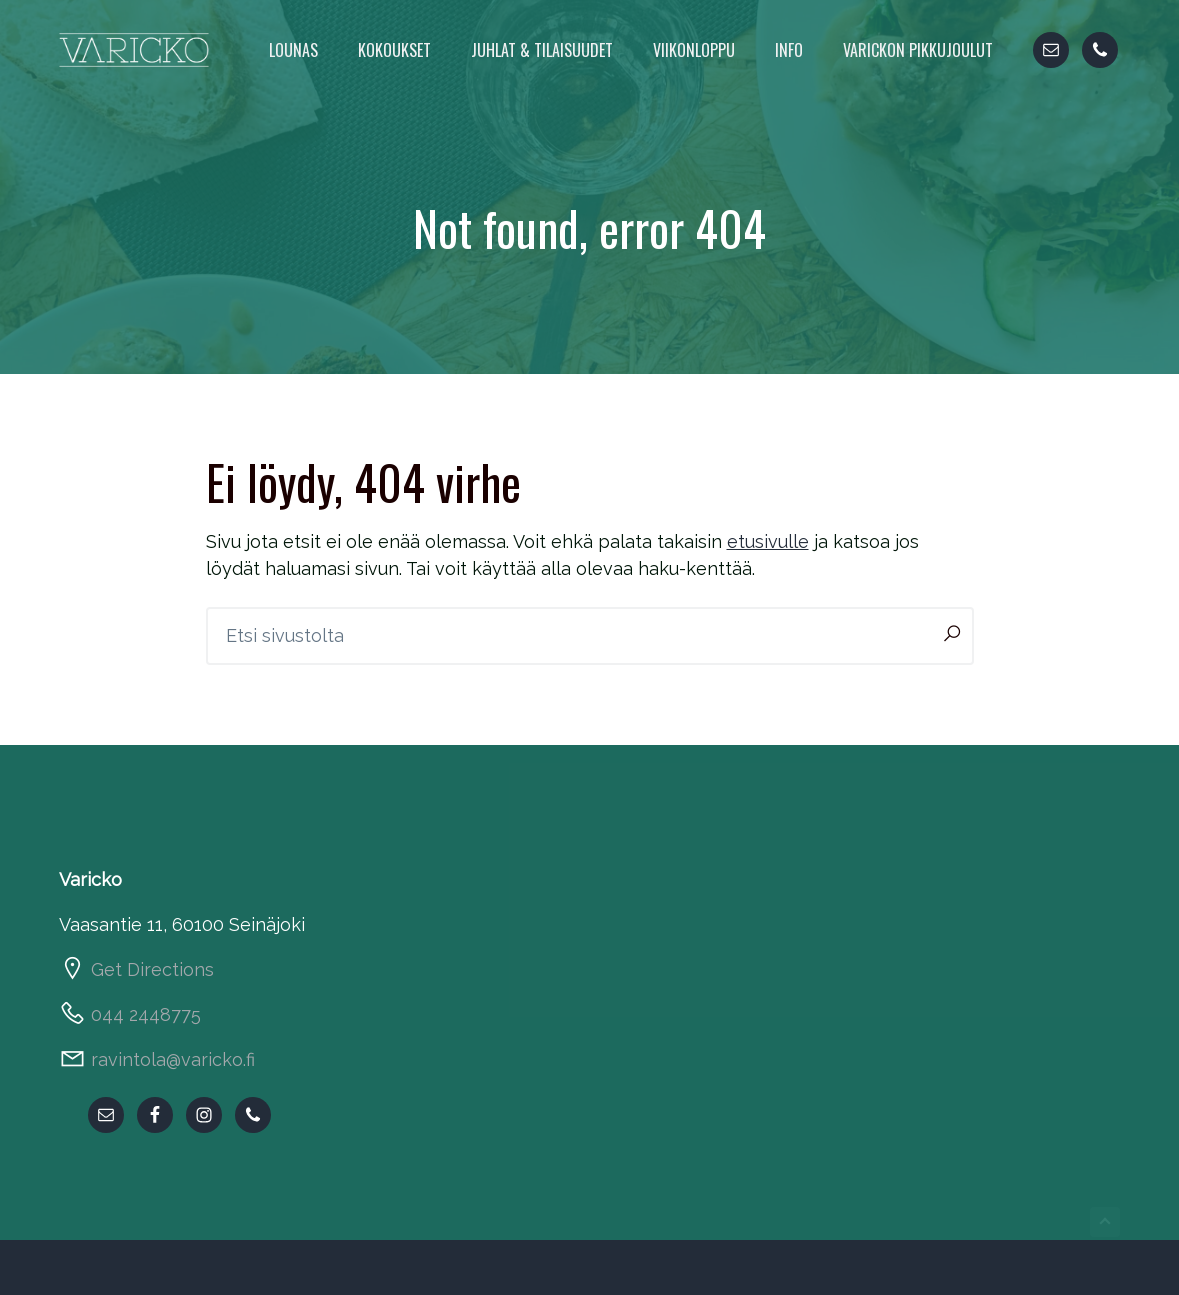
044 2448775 (146, 1014)
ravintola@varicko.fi (173, 1059)
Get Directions (152, 969)
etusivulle (768, 541)
